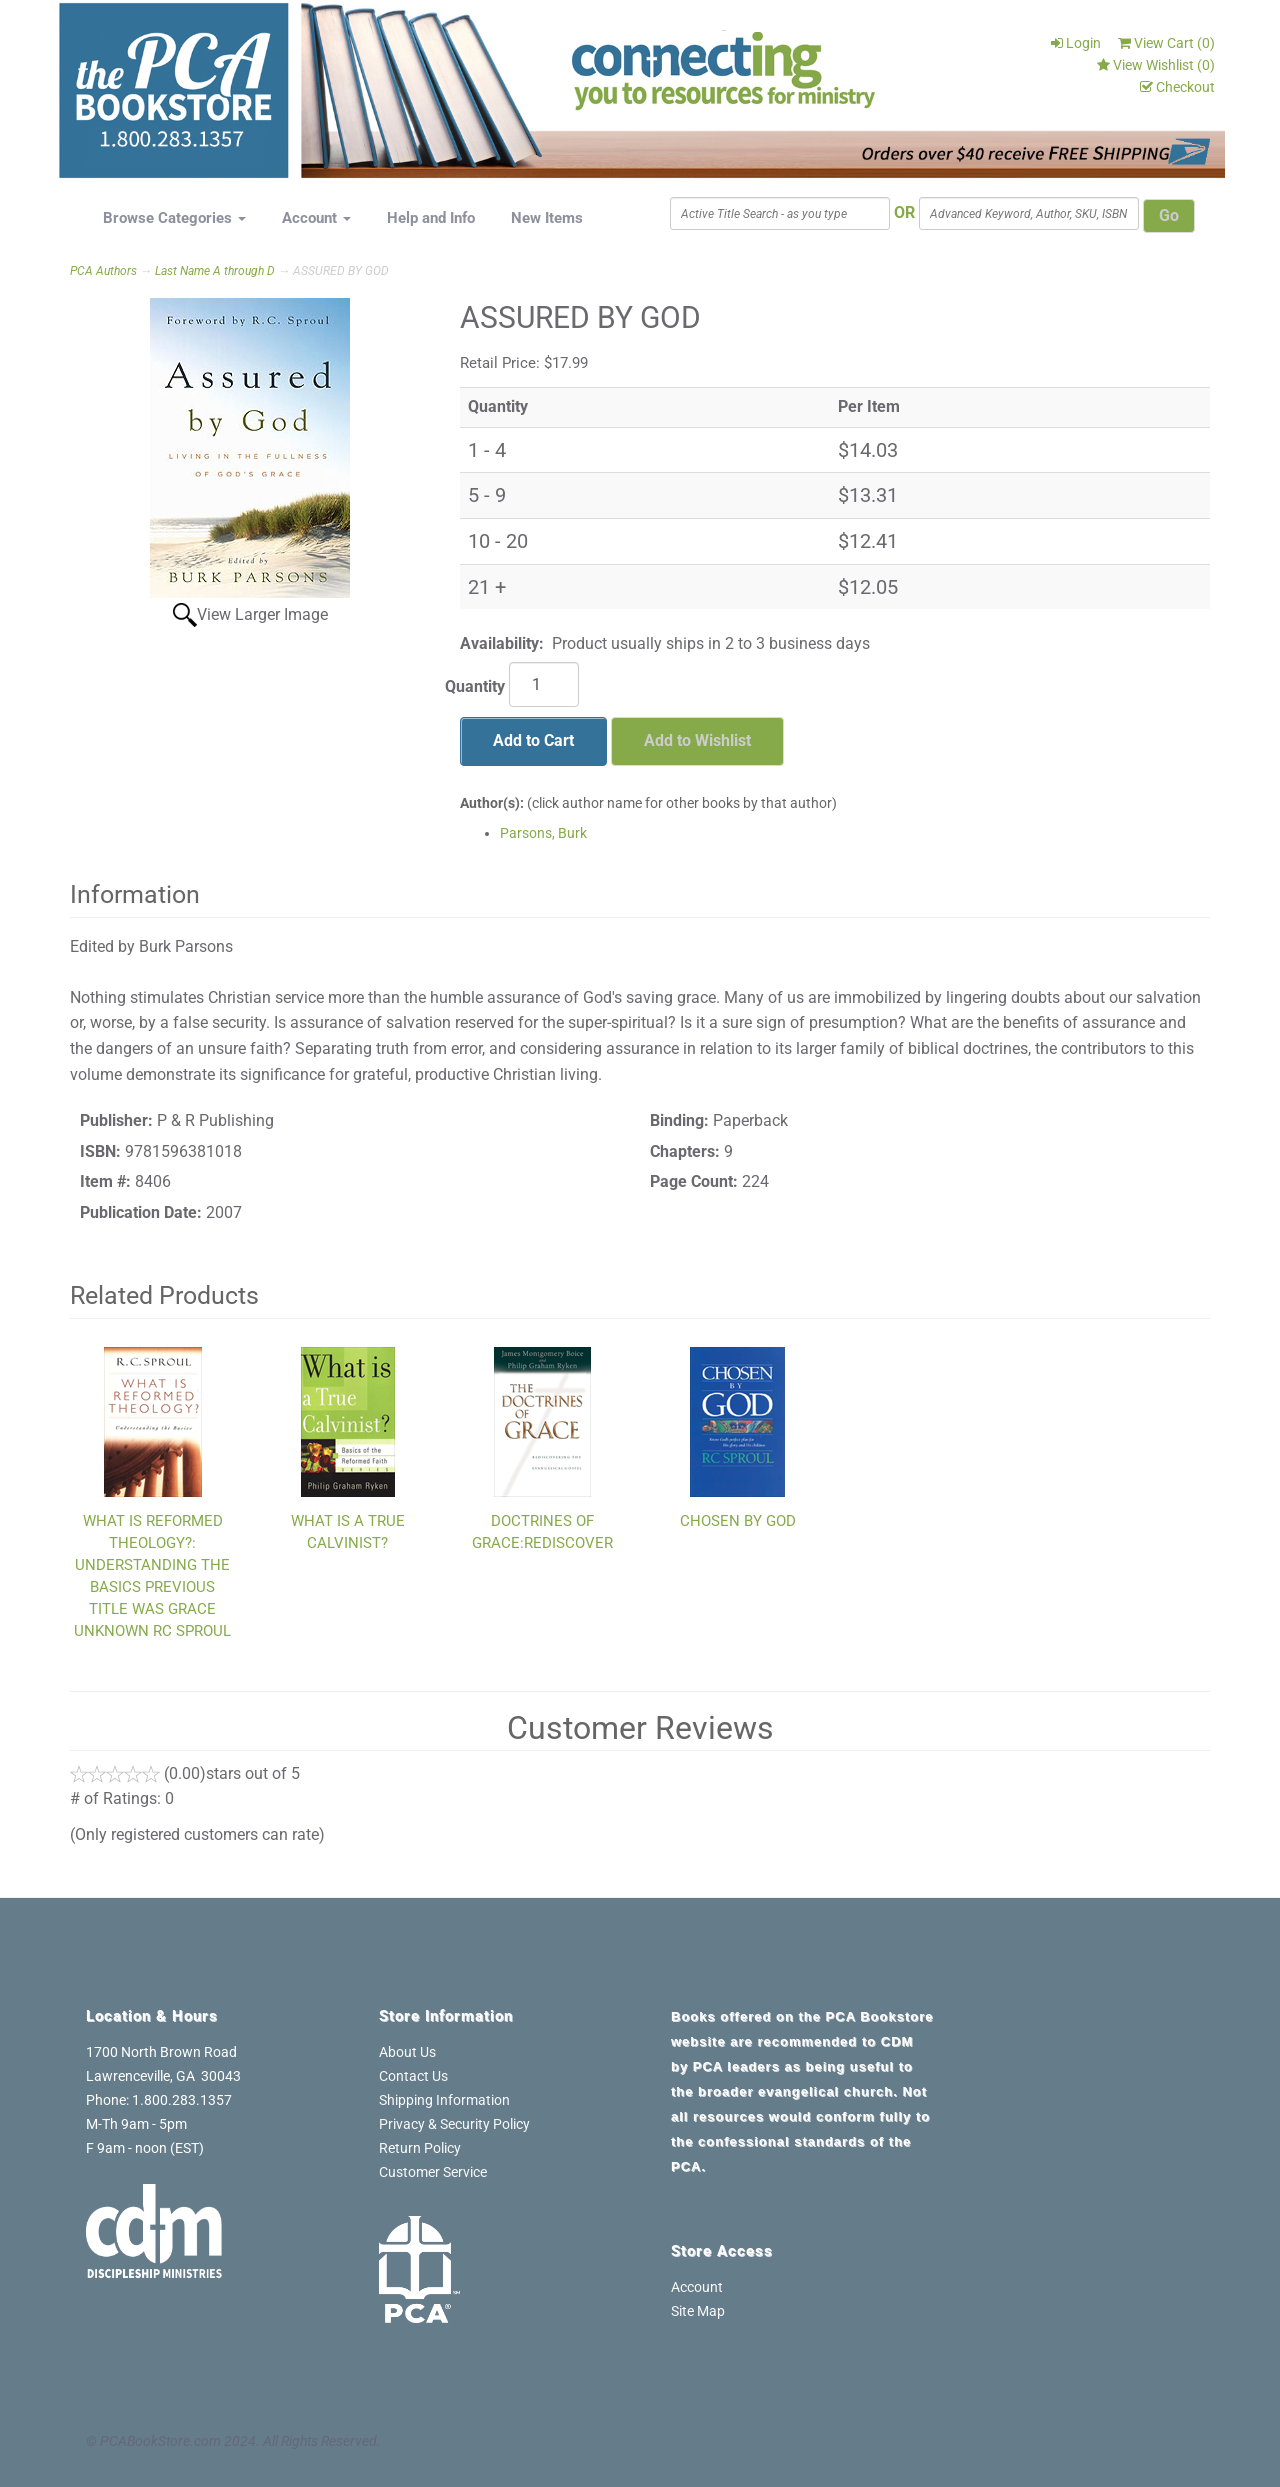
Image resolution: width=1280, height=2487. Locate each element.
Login (1076, 43)
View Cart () (1166, 43)
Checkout (1177, 87)
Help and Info (431, 218)
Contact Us (413, 2076)
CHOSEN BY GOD (738, 1521)
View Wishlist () (1156, 65)
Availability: (502, 643)
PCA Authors (103, 271)
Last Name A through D (215, 271)
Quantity (475, 686)
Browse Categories (174, 218)
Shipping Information (444, 2100)
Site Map (698, 2311)
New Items (547, 218)
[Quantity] (544, 684)
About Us (407, 2052)
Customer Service (433, 2172)
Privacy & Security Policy (454, 2124)
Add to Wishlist (697, 740)
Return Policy (420, 2148)
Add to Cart (533, 740)
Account (316, 218)
